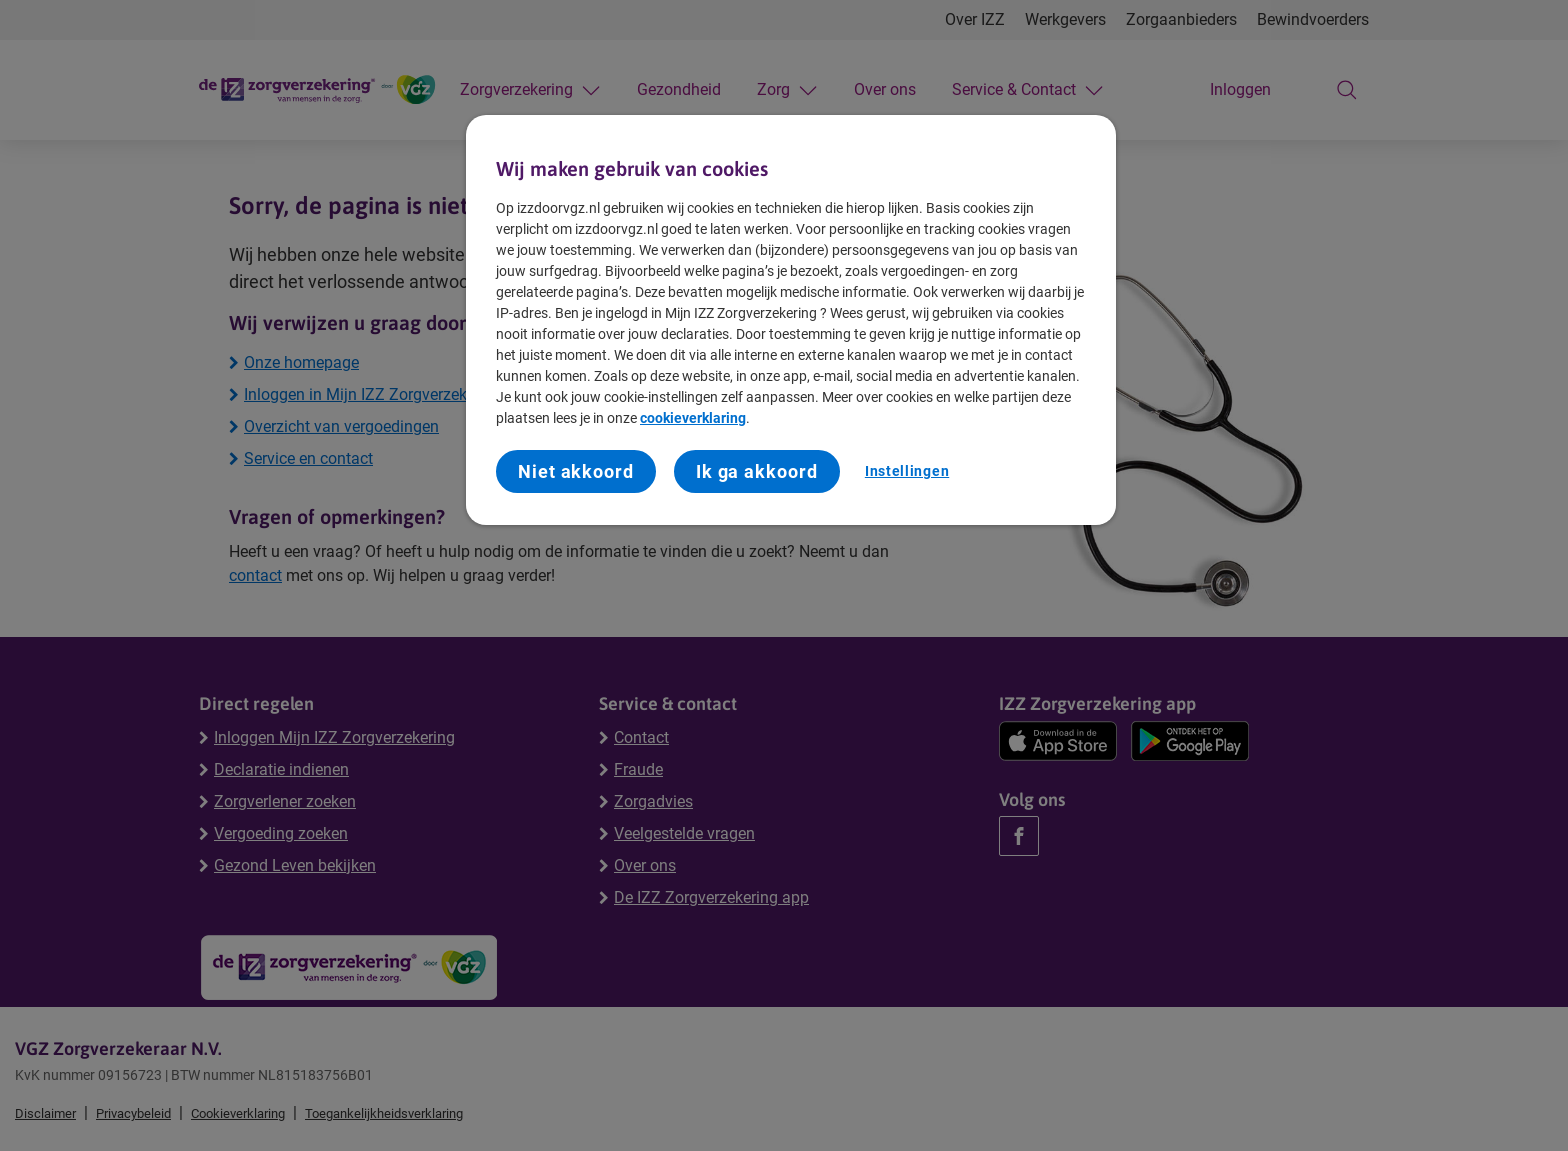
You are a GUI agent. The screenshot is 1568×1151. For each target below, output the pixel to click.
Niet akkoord (576, 471)
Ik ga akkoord (757, 471)
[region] (791, 320)
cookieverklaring (693, 418)
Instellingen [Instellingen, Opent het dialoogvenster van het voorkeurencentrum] (907, 471)
